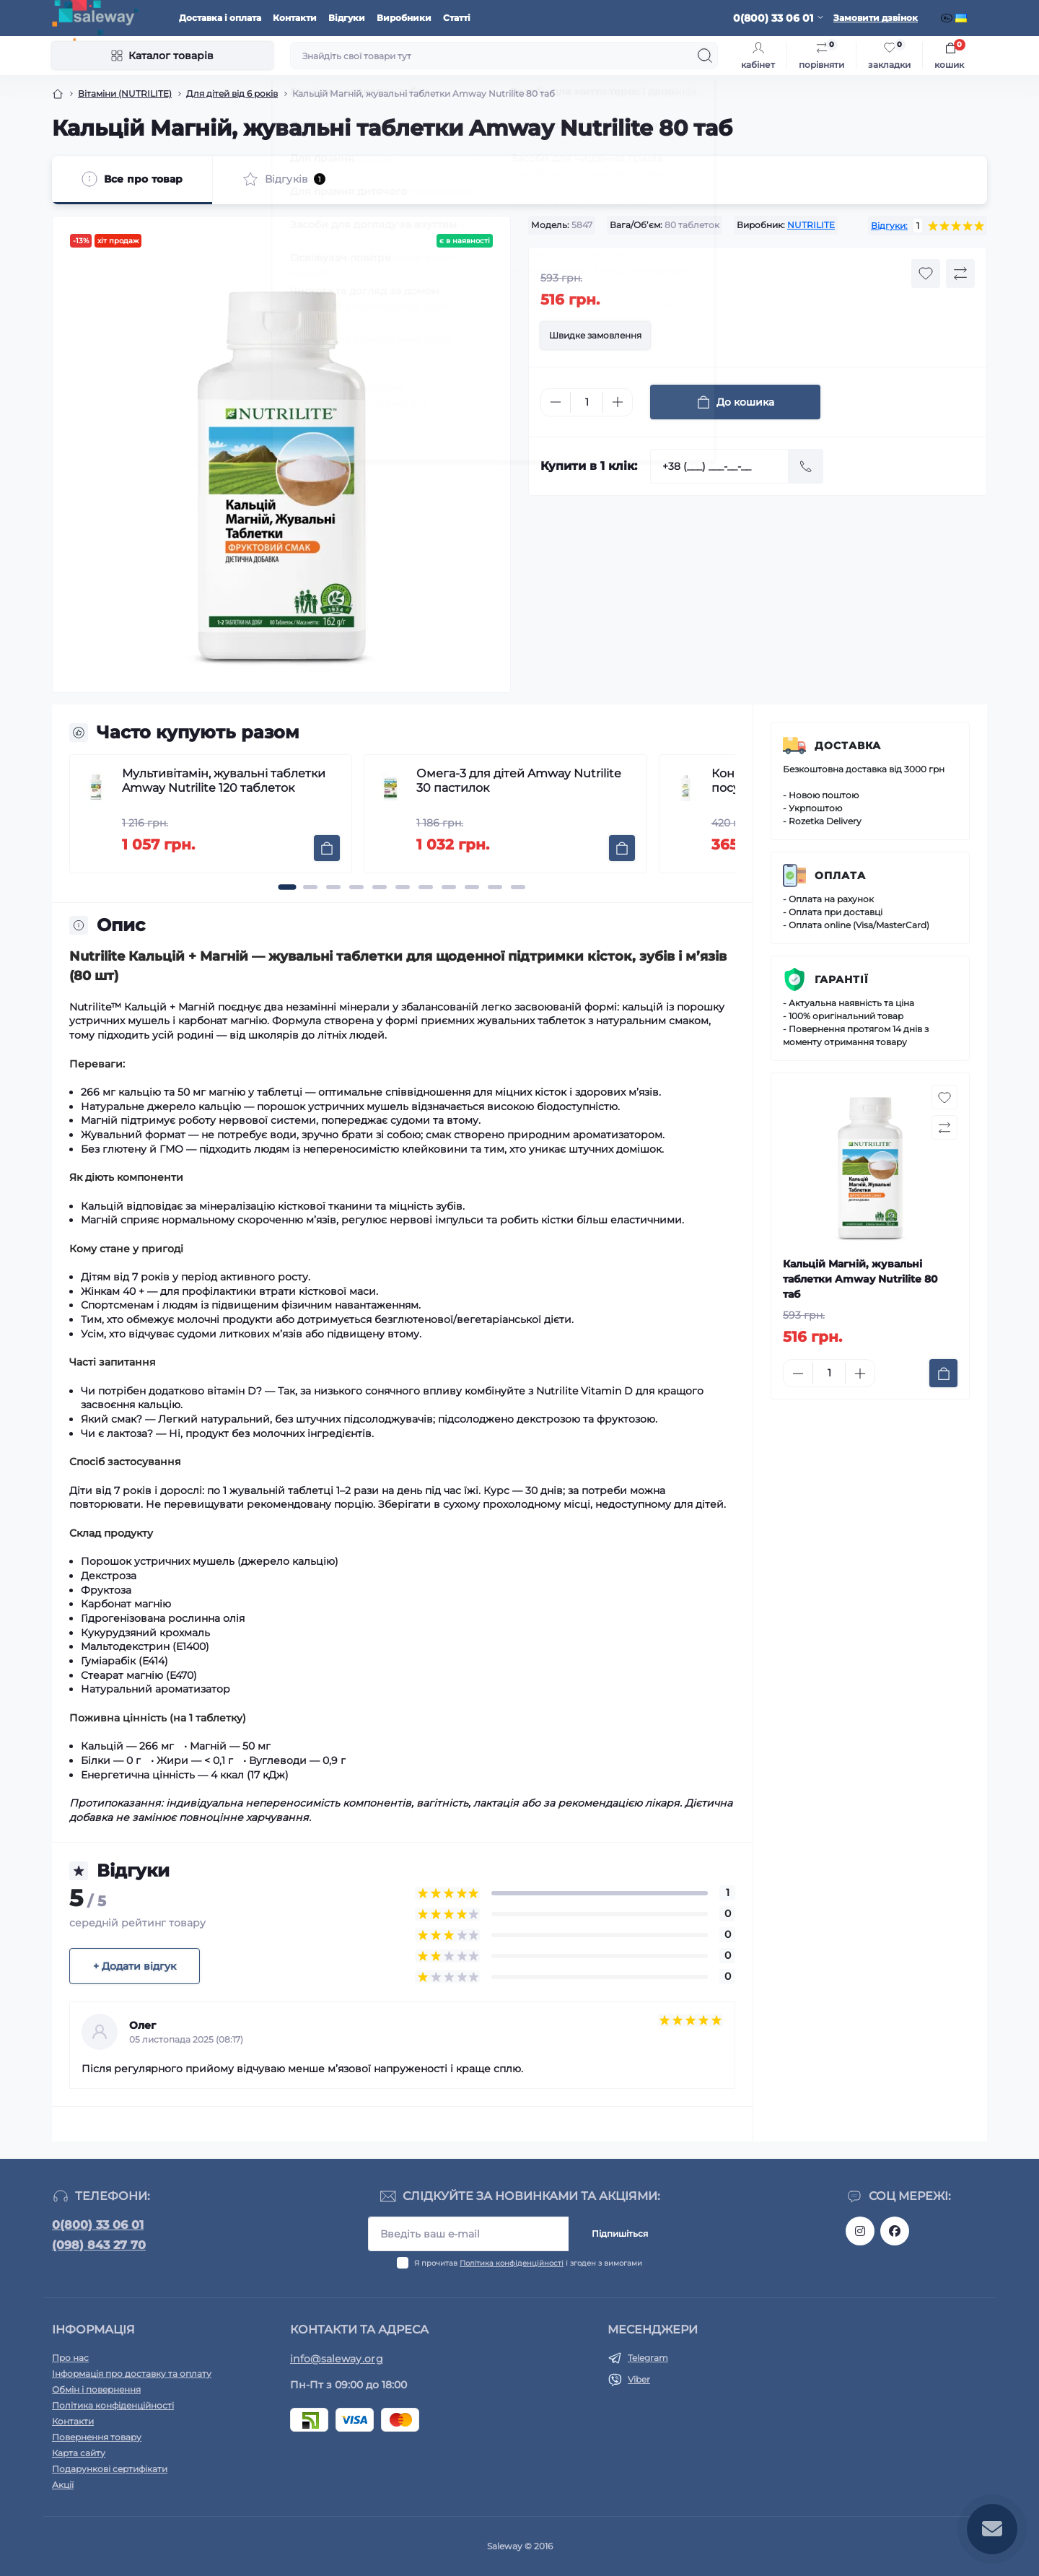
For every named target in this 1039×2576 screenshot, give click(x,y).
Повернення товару (96, 2437)
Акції (63, 2484)
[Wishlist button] (925, 273)
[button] (287, 887)
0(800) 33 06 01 (98, 2225)
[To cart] (327, 848)
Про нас (70, 2357)
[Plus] (617, 402)
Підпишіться (620, 2233)
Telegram (648, 2357)
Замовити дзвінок (875, 17)
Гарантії (842, 979)
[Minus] (555, 402)
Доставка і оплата (220, 17)
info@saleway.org (336, 2358)
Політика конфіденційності (512, 2263)
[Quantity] (586, 402)
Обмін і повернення (96, 2389)
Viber (639, 2379)
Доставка (848, 745)
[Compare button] (960, 273)
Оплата (840, 875)
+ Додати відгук (134, 1966)
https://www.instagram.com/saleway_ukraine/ (860, 2231)
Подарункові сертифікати (109, 2468)
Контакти (295, 17)
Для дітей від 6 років (232, 93)
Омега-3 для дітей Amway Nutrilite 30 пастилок (518, 781)
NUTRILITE (811, 224)
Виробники (404, 17)
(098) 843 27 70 (99, 2245)
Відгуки (346, 17)
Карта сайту (78, 2453)
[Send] (806, 466)
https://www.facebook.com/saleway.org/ (894, 2231)
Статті (456, 17)
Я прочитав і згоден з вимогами (528, 2263)
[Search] (705, 55)
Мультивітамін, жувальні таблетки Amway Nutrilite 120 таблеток (223, 781)
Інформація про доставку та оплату (131, 2373)
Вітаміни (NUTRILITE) (125, 93)
